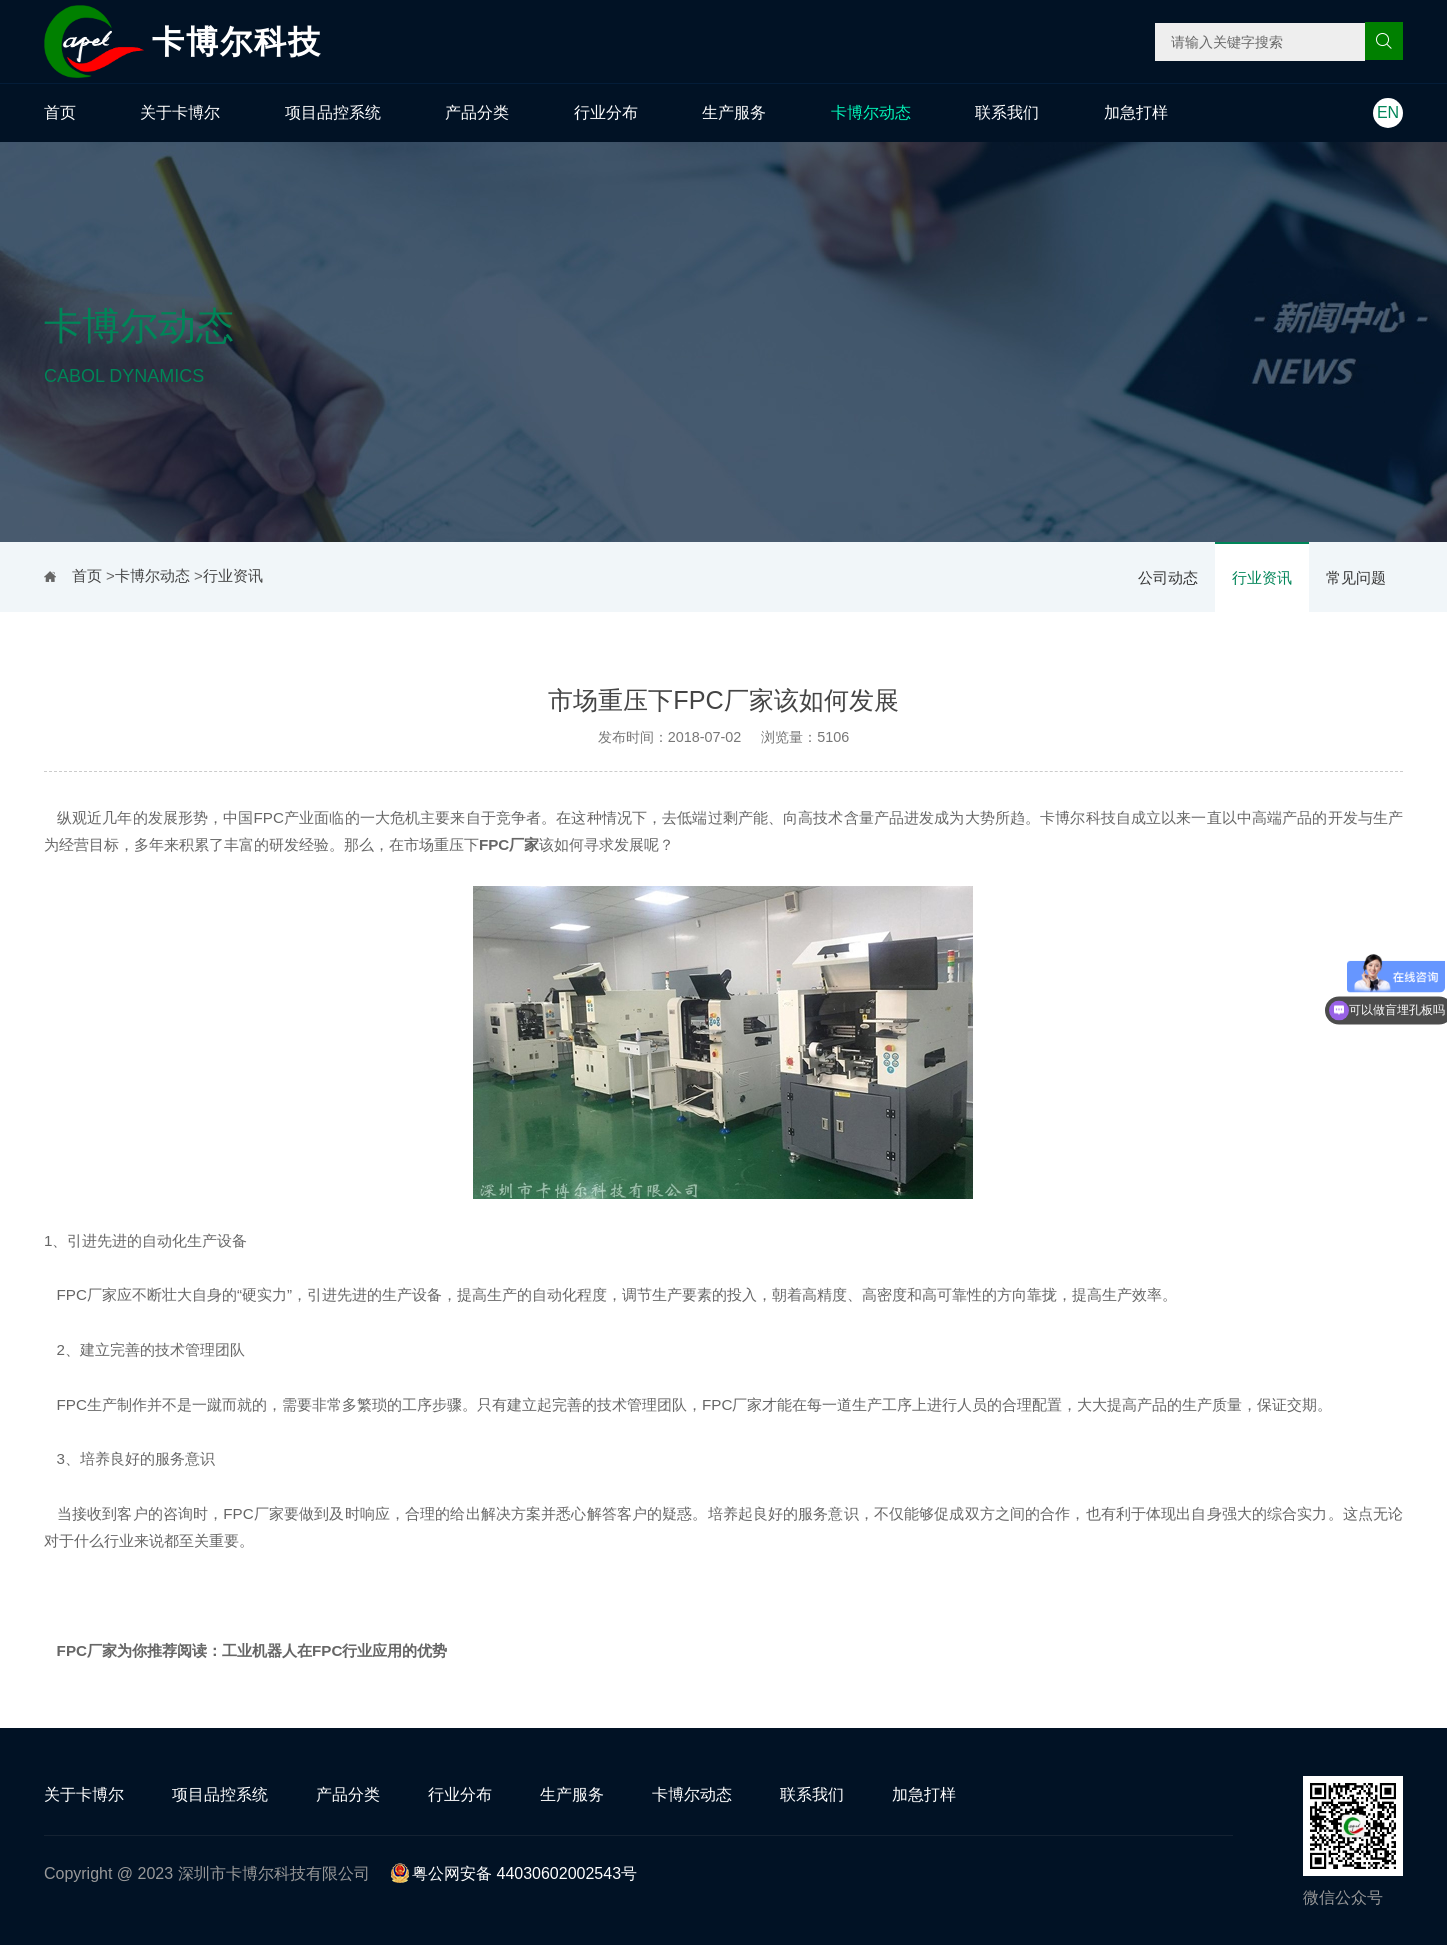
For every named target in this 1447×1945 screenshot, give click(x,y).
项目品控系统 (333, 112)
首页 (60, 112)
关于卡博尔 (180, 112)
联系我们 (1007, 112)
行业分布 (606, 112)
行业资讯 (1262, 577)
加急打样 (1136, 112)
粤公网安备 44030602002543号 (513, 1873)
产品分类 (477, 112)
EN (1388, 112)
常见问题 (1356, 577)
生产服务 (734, 112)
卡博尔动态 (871, 112)
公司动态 (1168, 577)
